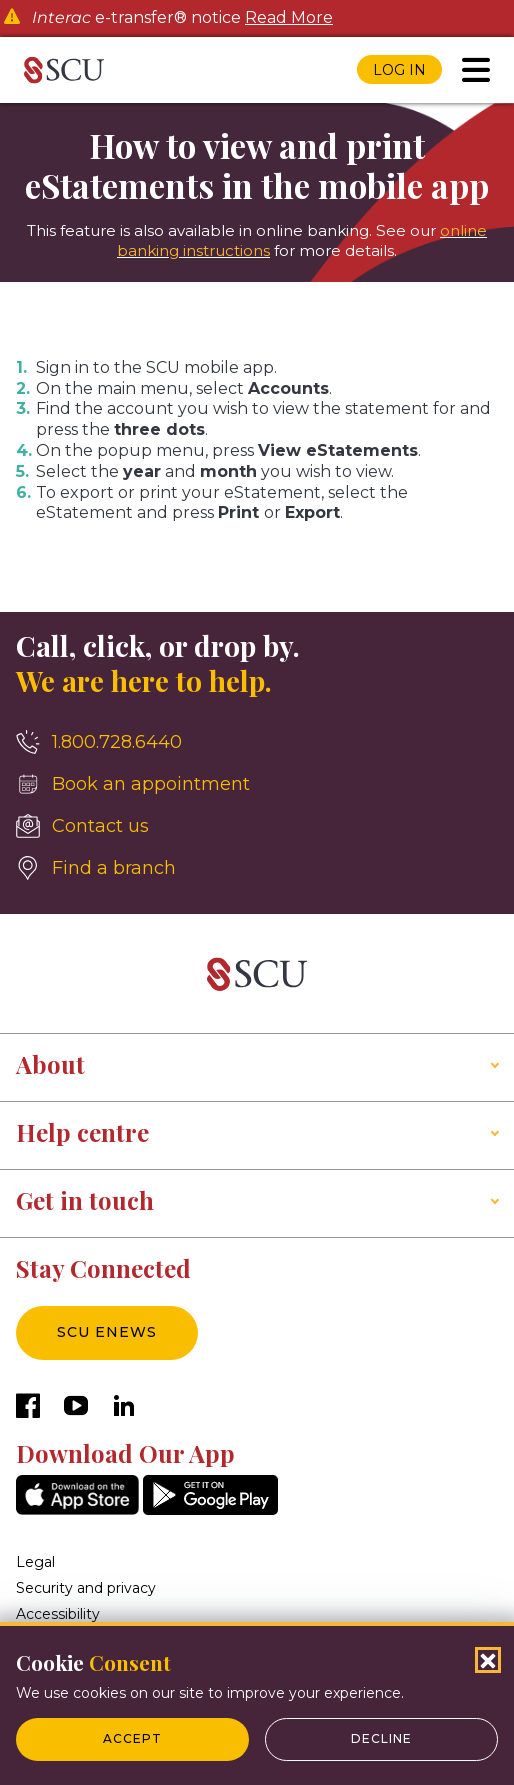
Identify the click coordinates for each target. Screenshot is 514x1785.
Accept (132, 1738)
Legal (35, 1562)
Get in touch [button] (85, 1200)
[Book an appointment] (257, 784)
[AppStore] (77, 1509)
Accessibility (58, 1614)
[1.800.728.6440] (257, 742)
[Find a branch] (257, 868)
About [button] (50, 1064)
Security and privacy (86, 1588)
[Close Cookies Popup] (488, 1660)
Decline (381, 1738)
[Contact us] (257, 826)
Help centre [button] (82, 1132)
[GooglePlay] (210, 1509)
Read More (289, 18)
